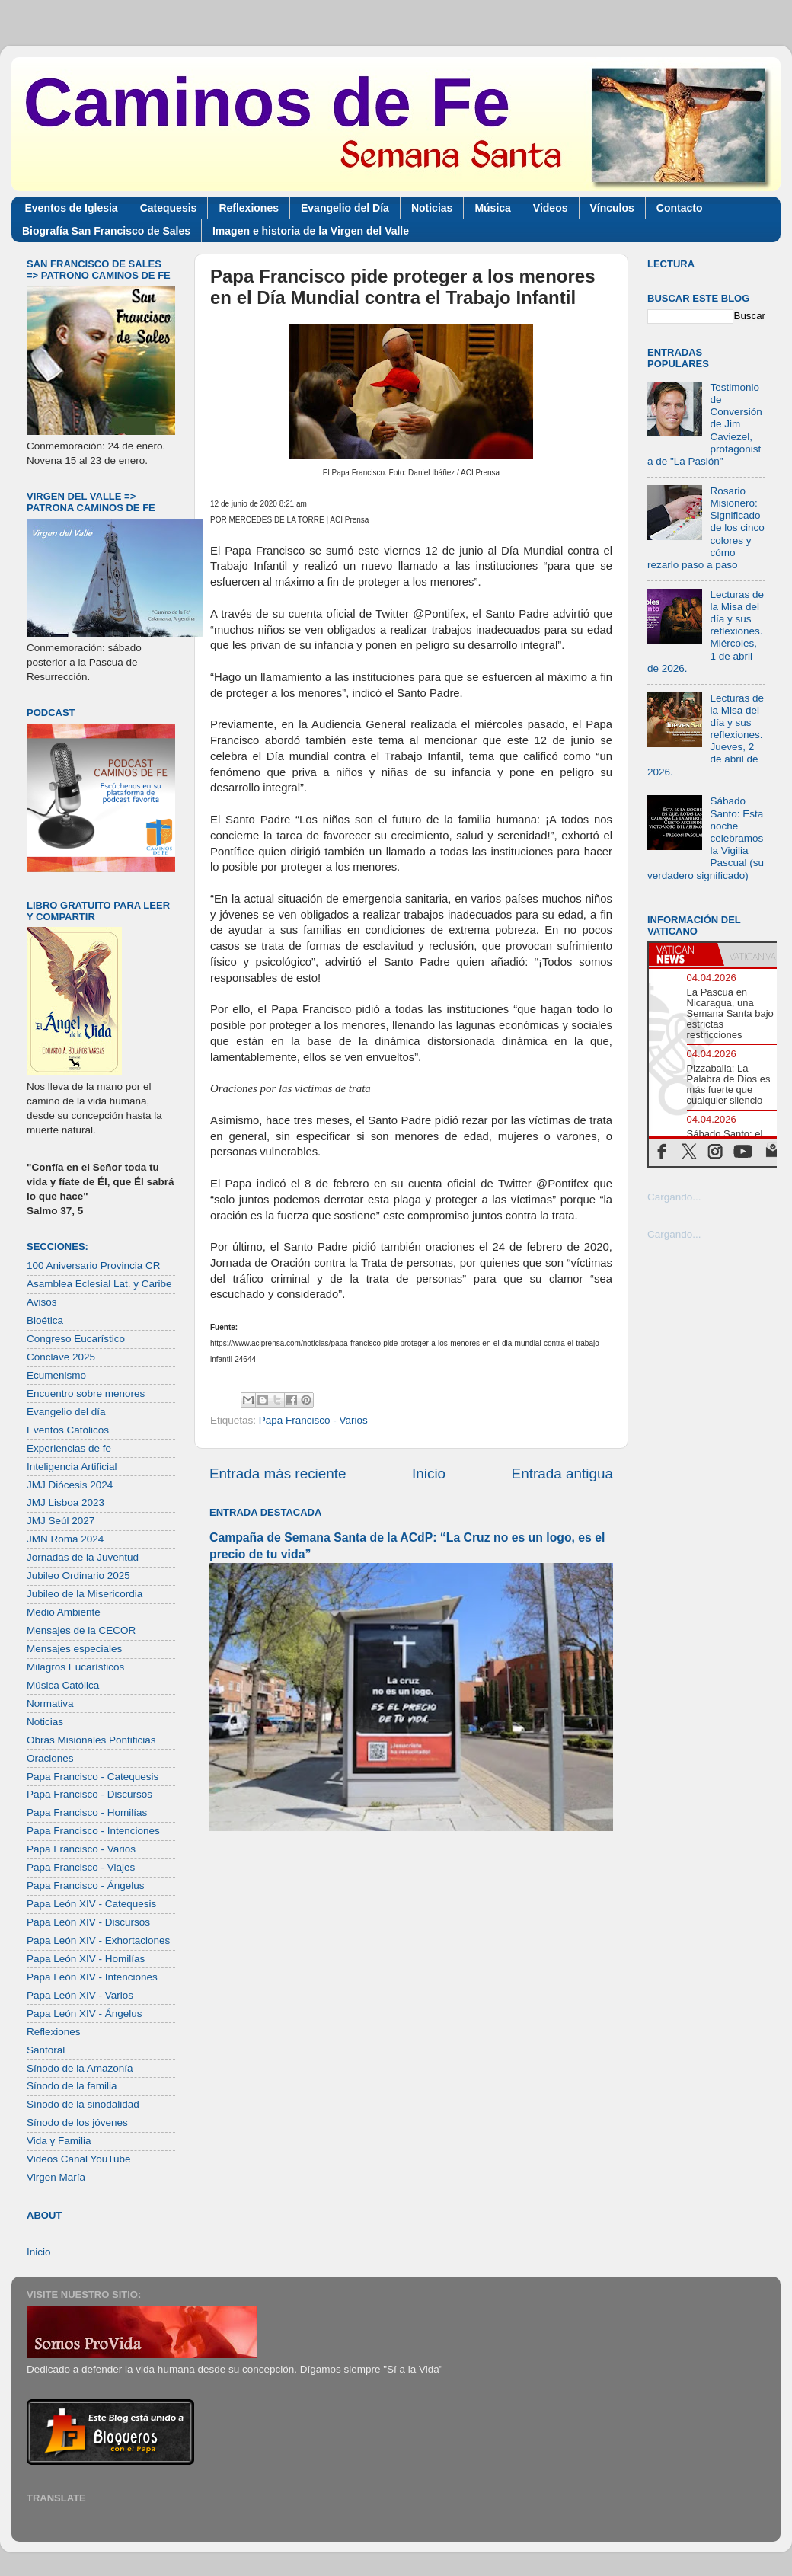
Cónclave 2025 (61, 1357)
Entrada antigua (562, 1473)
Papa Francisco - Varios (313, 1420)
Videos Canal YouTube (79, 2159)
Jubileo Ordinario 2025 (78, 1575)
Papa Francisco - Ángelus (86, 1885)
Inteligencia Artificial (72, 1466)
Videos (550, 208)
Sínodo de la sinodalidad (83, 2104)
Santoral (46, 2050)
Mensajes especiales (74, 1648)
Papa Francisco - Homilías (87, 1812)
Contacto (679, 208)
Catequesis (168, 208)
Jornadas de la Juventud (83, 1557)
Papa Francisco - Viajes (81, 1867)
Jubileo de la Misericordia (84, 1594)
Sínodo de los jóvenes (77, 2122)
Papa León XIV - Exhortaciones (98, 1940)
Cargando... (674, 1197)
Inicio (429, 1473)
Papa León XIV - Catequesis (91, 1904)
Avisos (42, 1302)
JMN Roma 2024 (65, 1539)
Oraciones (50, 1758)
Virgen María (56, 2177)
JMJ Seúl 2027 (60, 1520)
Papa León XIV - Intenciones (92, 1977)
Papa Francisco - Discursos (89, 1794)
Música (492, 208)
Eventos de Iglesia (71, 208)
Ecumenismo (56, 1375)
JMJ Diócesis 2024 (70, 1485)
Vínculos (612, 208)
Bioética (45, 1320)
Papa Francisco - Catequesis (92, 1776)
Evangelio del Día (345, 208)
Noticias (431, 208)
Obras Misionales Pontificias (91, 1740)
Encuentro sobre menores (86, 1393)
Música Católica (63, 1685)
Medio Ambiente (64, 1612)
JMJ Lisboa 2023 (65, 1502)
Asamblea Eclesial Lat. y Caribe (99, 1284)
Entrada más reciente (277, 1473)
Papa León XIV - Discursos (88, 1922)
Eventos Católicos (68, 1430)
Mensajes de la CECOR (81, 1630)
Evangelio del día (66, 1411)
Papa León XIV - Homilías (86, 1958)
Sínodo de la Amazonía (80, 2068)
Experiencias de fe (69, 1448)
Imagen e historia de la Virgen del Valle (310, 231)
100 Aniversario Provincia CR (94, 1265)
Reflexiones (249, 208)
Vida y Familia (59, 2140)
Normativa (50, 1703)
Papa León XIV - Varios (80, 1995)
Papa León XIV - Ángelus (84, 2013)
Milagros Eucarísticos (75, 1667)
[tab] (683, 954)
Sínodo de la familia (72, 2086)
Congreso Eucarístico (76, 1338)
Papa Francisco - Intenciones (93, 1830)
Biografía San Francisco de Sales (106, 231)
